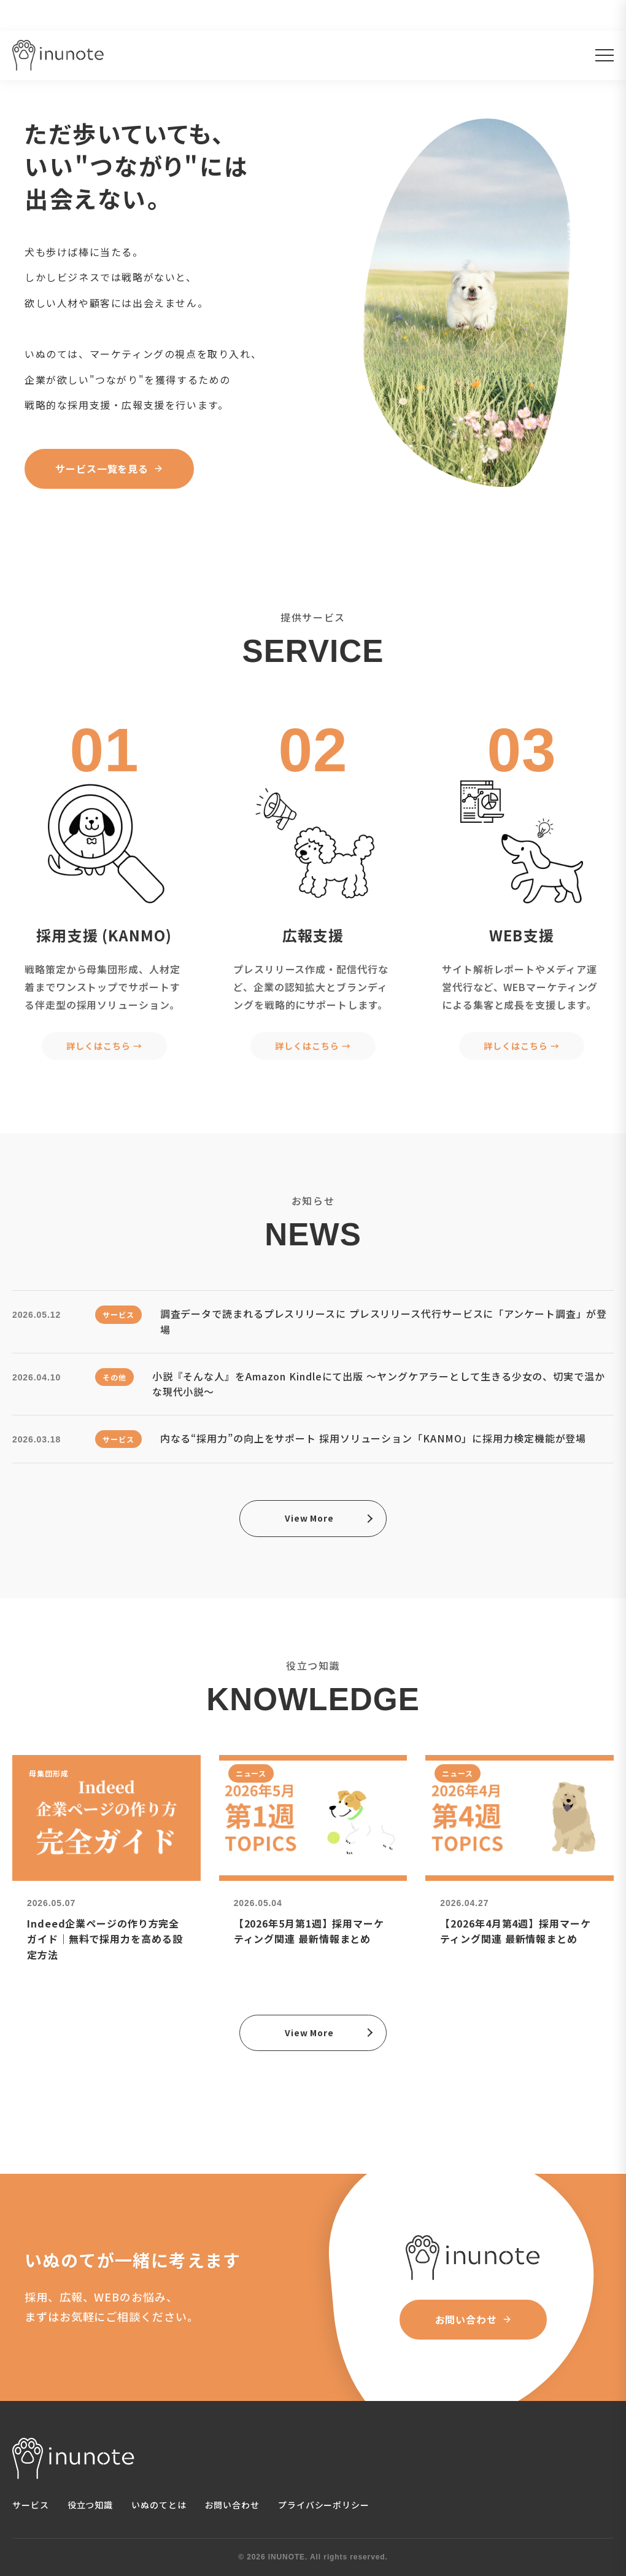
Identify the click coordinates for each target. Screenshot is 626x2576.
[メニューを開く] (604, 55)
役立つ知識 (91, 2505)
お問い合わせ (473, 2319)
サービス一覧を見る (109, 469)
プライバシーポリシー (323, 2505)
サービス (30, 2505)
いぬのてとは (158, 2505)
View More (309, 1518)
